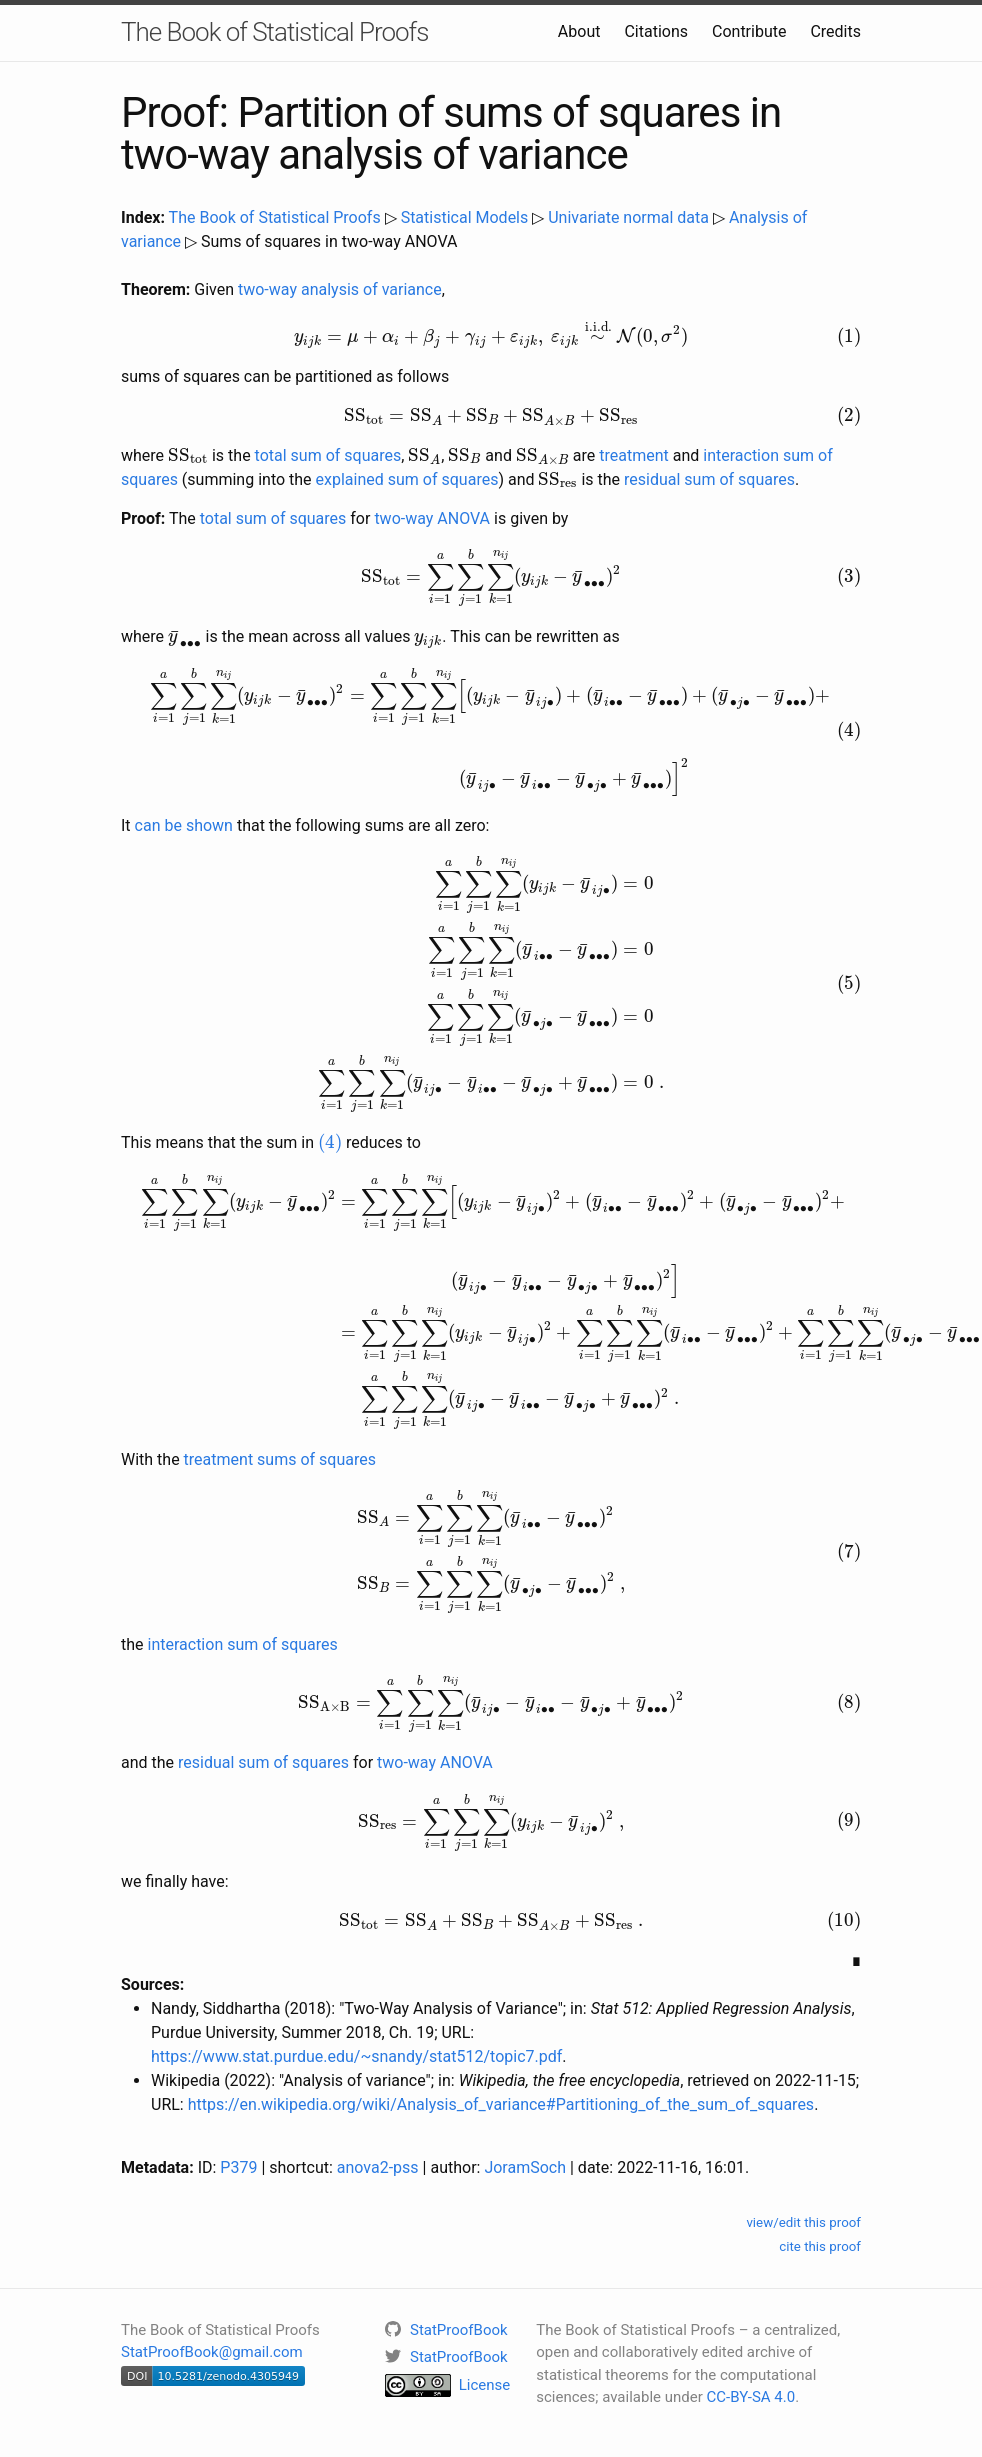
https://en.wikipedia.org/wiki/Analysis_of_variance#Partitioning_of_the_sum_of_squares (501, 2104)
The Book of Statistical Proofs (274, 32)
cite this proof (820, 2246)
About (579, 31)
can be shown (184, 825)
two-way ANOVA (432, 518)
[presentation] (491, 333)
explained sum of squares (407, 479)
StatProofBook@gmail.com (212, 2352)
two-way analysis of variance (340, 289)
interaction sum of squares (243, 1644)
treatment (634, 455)
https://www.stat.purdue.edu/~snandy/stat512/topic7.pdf (356, 2056)
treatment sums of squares (280, 1459)
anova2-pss (378, 2167)
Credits (835, 31)
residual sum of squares (709, 479)
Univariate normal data (628, 217)
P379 (238, 2167)
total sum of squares (328, 455)
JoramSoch (525, 2167)
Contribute (749, 31)
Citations (656, 31)
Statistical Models (465, 217)
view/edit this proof (803, 2222)
